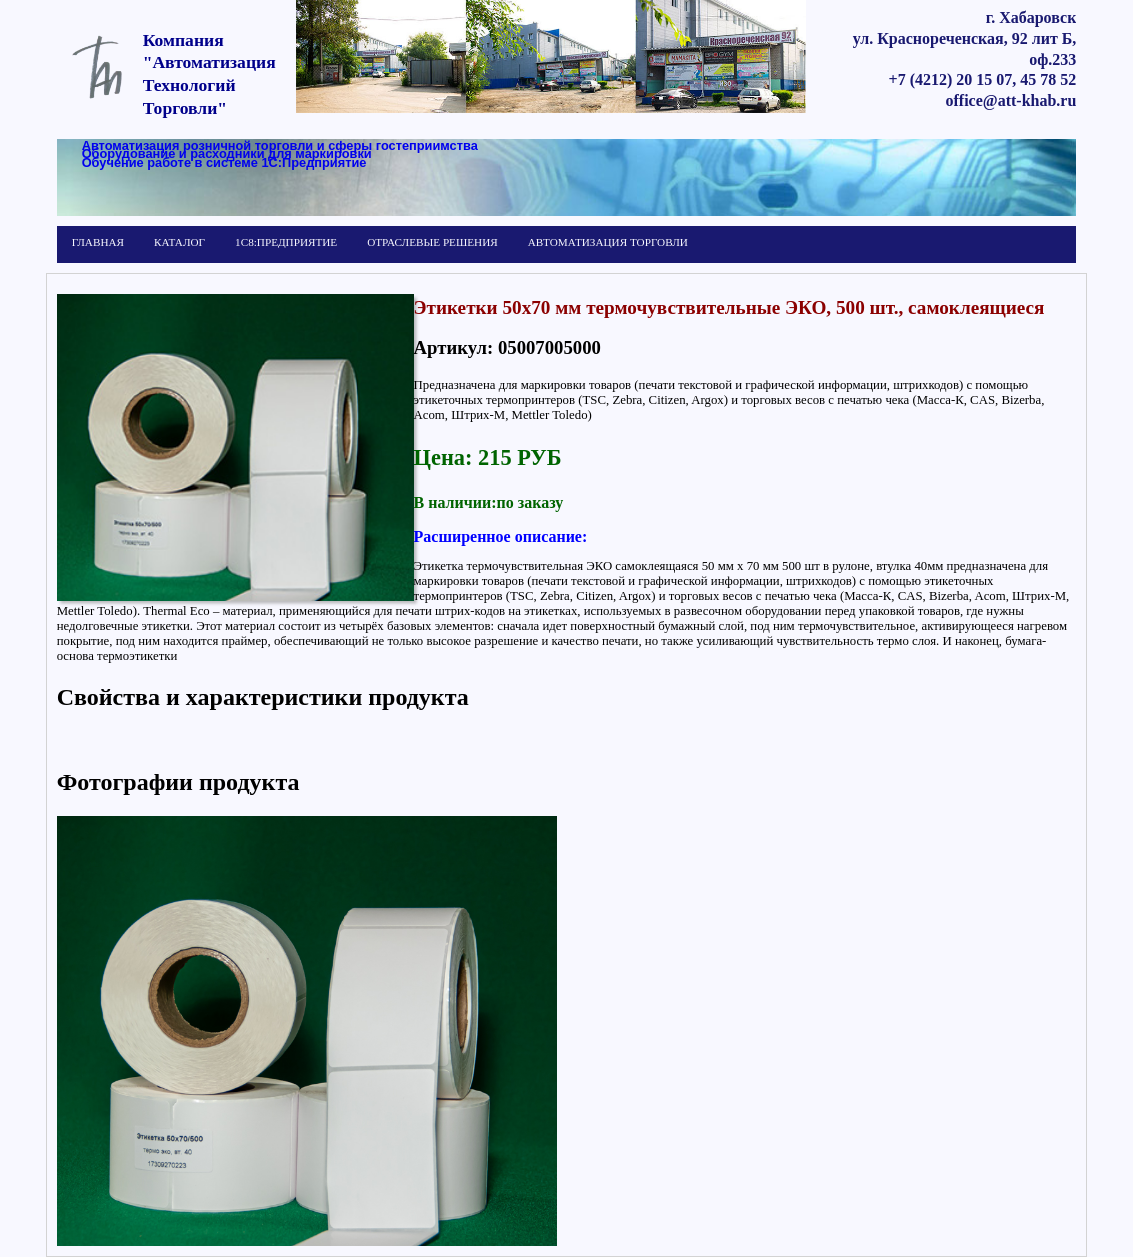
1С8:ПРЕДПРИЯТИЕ (286, 242)
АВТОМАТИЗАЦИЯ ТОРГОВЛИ (608, 242)
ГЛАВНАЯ (98, 242)
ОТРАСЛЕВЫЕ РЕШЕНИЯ (432, 242)
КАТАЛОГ (179, 242)
